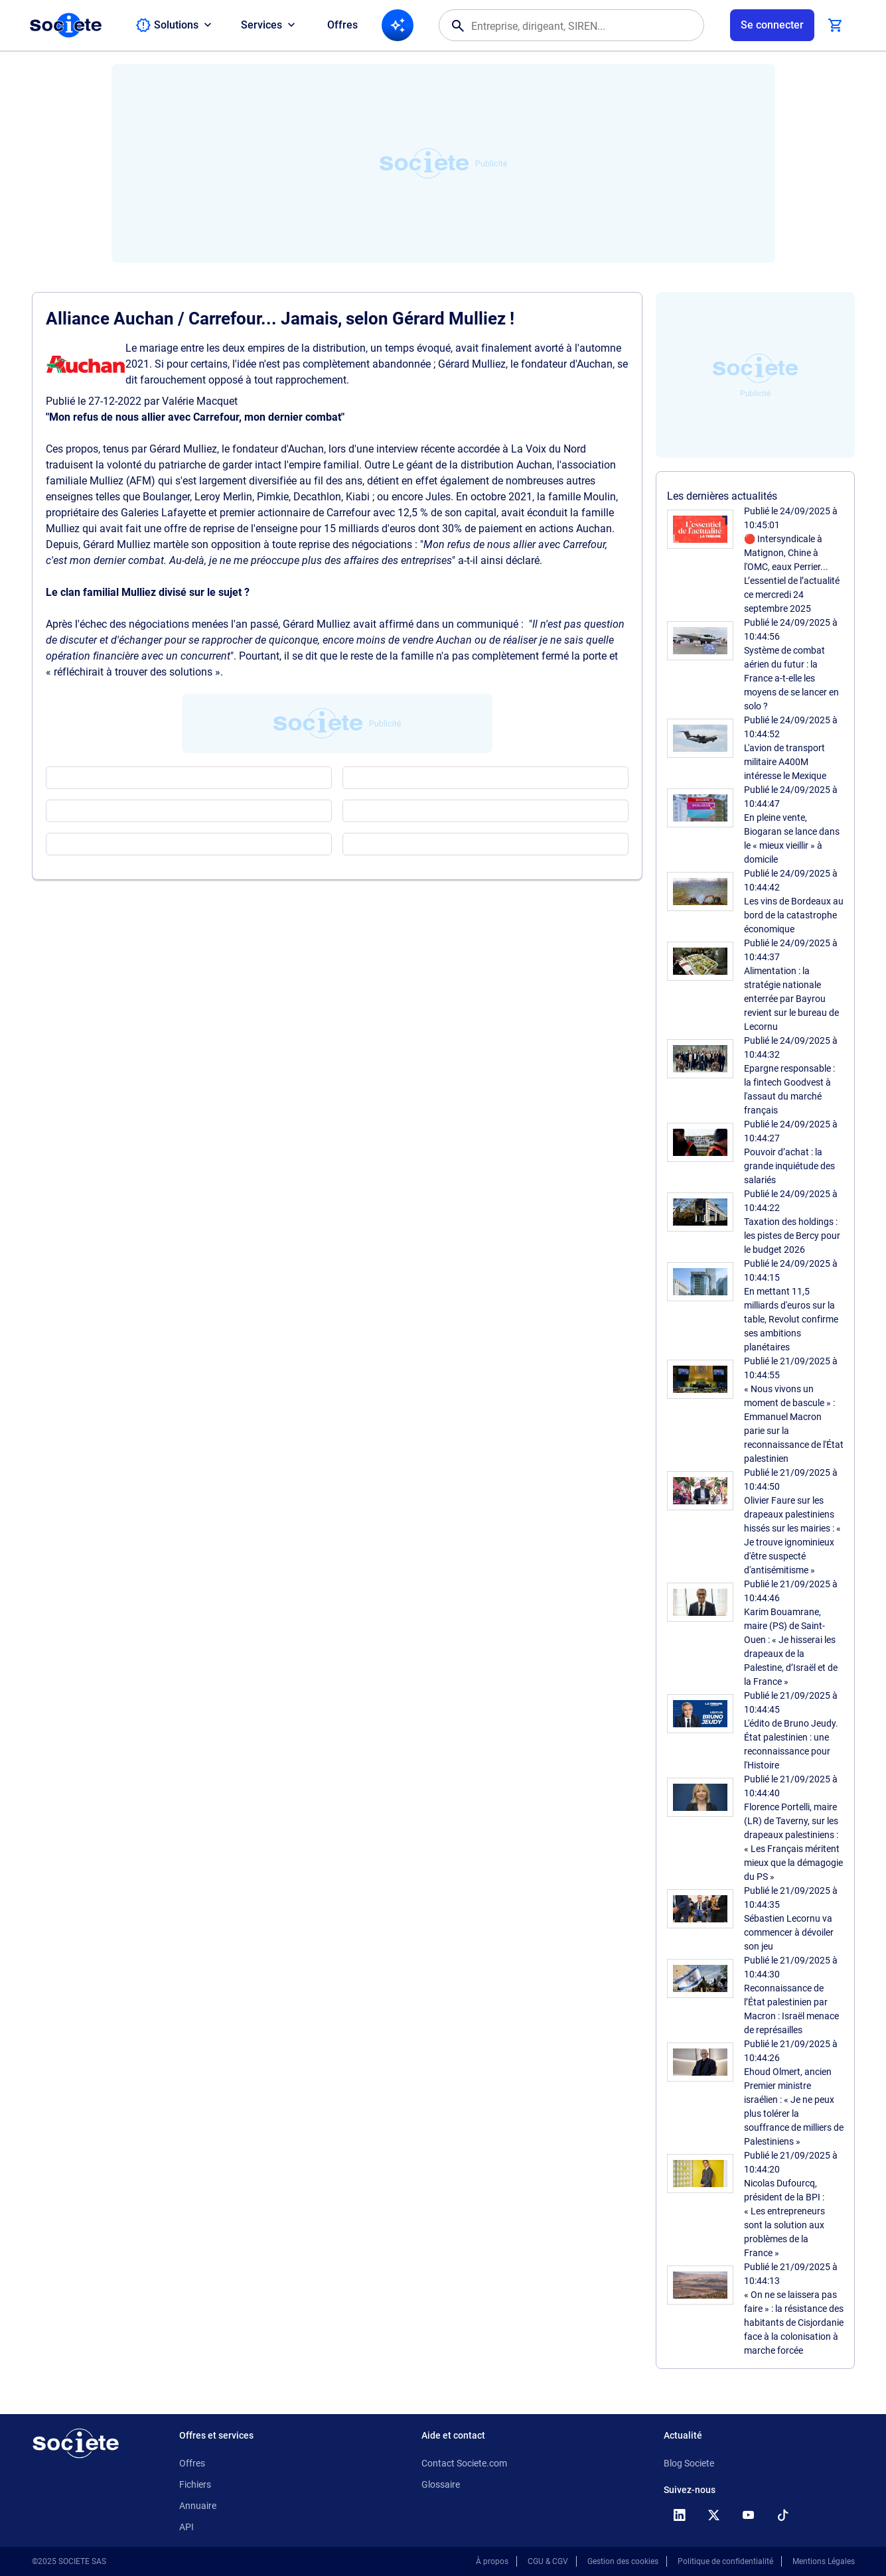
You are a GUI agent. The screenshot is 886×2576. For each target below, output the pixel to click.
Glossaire (440, 2484)
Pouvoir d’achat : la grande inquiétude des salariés (789, 1166)
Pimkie (273, 496)
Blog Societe (689, 2463)
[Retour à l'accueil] (75, 2443)
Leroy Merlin (223, 496)
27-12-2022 (114, 401)
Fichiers (195, 2484)
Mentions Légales (823, 2561)
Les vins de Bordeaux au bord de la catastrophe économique (794, 915)
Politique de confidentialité (725, 2561)
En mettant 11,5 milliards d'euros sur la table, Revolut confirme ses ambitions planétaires (791, 1319)
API (186, 2527)
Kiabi (358, 496)
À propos (492, 2561)
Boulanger (166, 496)
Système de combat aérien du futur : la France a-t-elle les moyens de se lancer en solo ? (791, 678)
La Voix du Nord (548, 449)
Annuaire (197, 2505)
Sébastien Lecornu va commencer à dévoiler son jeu (789, 1932)
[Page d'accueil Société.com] (65, 25)
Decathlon (317, 496)
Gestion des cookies (622, 2561)
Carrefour (348, 512)
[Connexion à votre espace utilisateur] (772, 25)
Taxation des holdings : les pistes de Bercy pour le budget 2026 (792, 1235)
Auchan (306, 449)
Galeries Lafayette (163, 512)
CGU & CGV (548, 2561)
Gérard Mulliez (183, 449)
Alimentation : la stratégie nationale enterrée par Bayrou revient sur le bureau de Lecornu (791, 999)
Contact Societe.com (464, 2463)
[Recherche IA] (397, 25)
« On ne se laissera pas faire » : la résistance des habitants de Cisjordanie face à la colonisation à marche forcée (794, 2322)
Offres (342, 25)
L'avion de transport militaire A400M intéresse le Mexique (785, 762)
